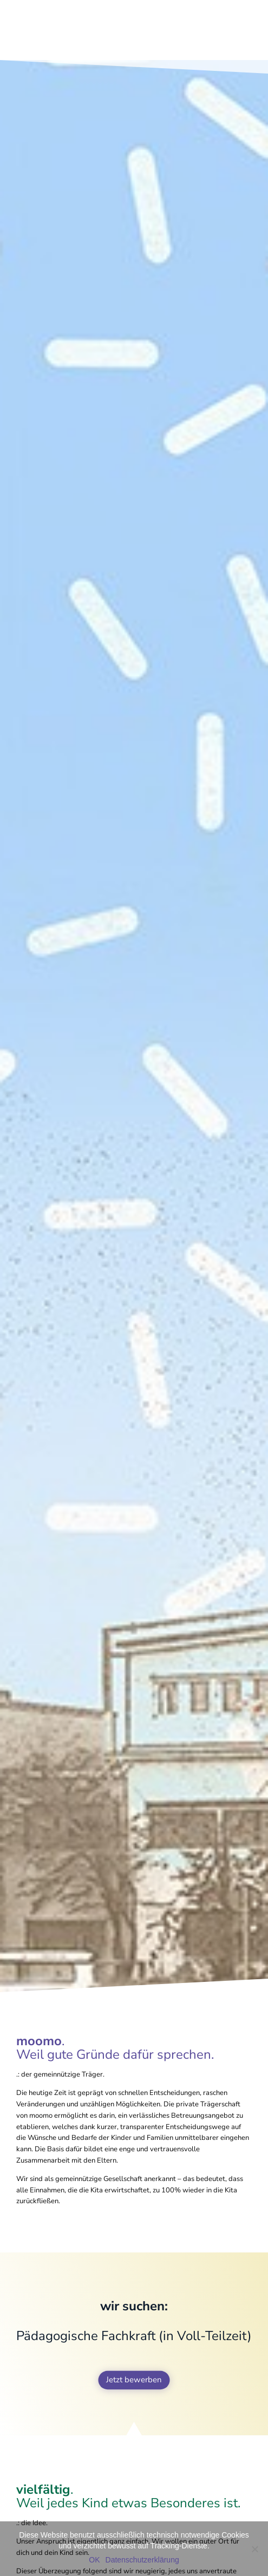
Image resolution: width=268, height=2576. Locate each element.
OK (94, 2559)
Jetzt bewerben (133, 2379)
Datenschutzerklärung (142, 2559)
